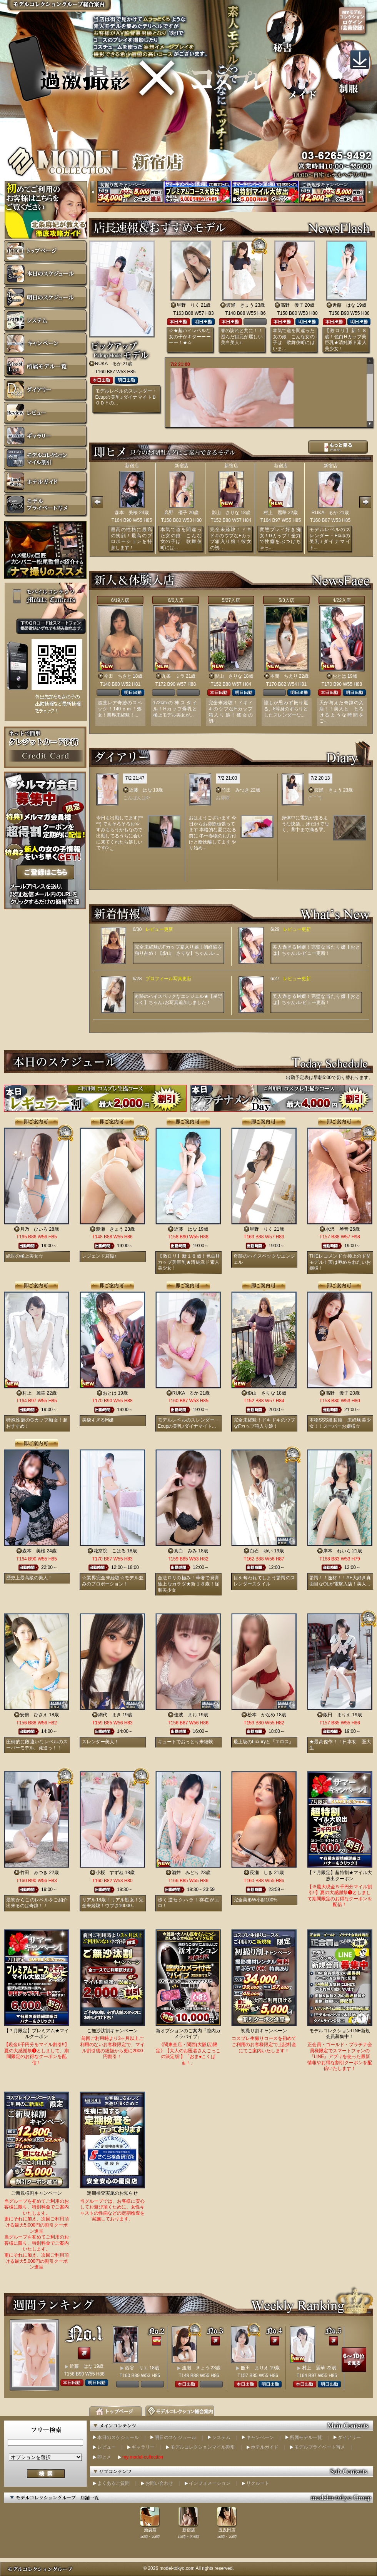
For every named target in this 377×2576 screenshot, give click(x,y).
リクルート (257, 2483)
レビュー (106, 2447)
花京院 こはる (109, 1551)
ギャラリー (143, 2447)
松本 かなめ (261, 1714)
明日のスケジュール (175, 2437)
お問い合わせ (159, 2483)
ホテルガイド (265, 2447)
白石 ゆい (261, 1551)
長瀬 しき (261, 1872)
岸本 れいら (337, 1551)
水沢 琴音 (337, 1229)
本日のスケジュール (118, 2437)
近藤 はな (343, 305)
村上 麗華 (275, 512)
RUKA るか (108, 363)
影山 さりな (225, 512)
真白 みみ (185, 1551)
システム (221, 2437)
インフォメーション (209, 2483)
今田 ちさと (118, 676)
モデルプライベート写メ (319, 2447)
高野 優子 (292, 305)
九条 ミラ (173, 676)
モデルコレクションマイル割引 (202, 2447)
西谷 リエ (136, 2368)
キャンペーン (260, 2437)
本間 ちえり (284, 676)
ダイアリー (349, 2437)
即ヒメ (104, 2457)
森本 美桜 (126, 512)
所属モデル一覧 (306, 2437)
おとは (339, 676)
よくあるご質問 (113, 2483)
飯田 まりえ (337, 1714)
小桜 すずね (109, 1872)
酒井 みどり (185, 1872)
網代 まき (109, 1714)
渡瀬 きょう (240, 305)
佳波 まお (185, 1714)
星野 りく (188, 305)
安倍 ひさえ (34, 1714)
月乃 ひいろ (34, 1229)
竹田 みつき (235, 790)
